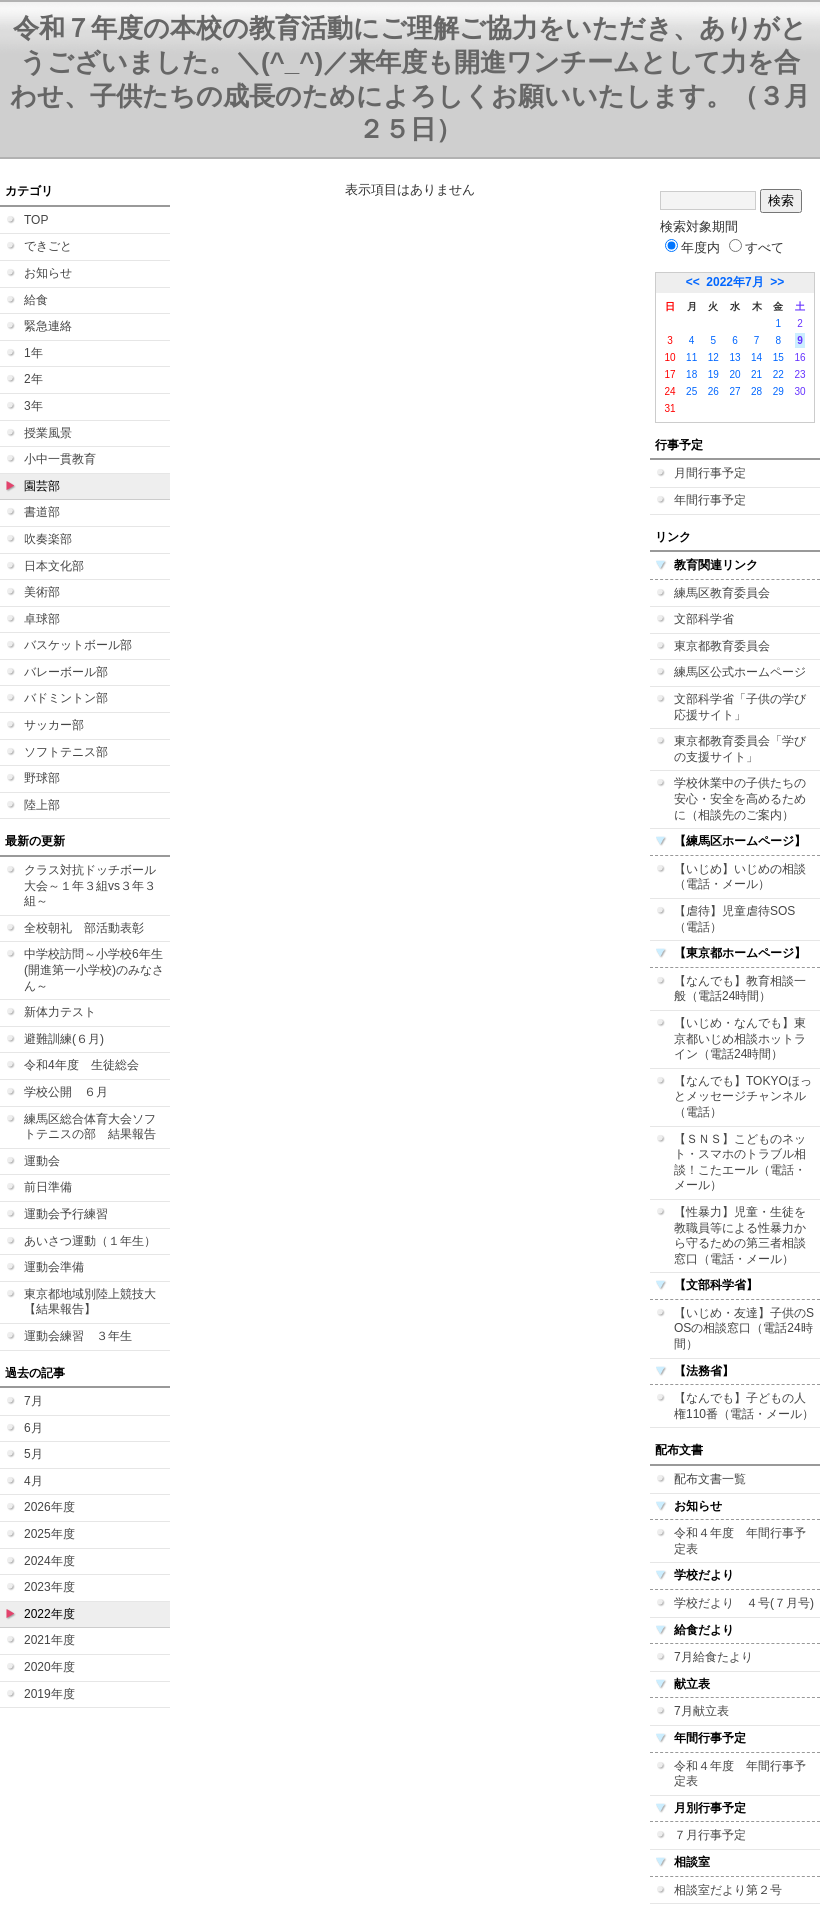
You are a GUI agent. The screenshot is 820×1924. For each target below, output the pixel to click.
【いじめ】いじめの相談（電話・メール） (740, 877)
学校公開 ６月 (66, 1092)
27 (734, 391)
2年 (33, 379)
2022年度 (49, 1614)
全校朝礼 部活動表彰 (84, 928)
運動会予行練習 (66, 1214)
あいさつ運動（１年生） (90, 1241)
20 (734, 374)
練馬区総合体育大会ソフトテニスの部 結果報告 (90, 1127)
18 (691, 374)
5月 (33, 1454)
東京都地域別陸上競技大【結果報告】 (90, 1302)
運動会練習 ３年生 (78, 1336)
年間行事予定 (710, 500)
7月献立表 (701, 1711)
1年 (33, 353)
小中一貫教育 (60, 459)
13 (734, 357)
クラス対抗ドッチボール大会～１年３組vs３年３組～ (90, 885)
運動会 (42, 1161)
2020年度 (49, 1667)
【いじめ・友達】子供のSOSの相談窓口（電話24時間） (744, 1328)
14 (756, 357)
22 (778, 374)
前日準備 (48, 1187)
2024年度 (49, 1561)
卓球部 (42, 619)
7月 (33, 1401)
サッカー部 (54, 725)
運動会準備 (54, 1267)
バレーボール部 (66, 672)
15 (778, 357)
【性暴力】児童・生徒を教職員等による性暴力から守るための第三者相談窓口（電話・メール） (740, 1235)
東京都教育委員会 (722, 646)
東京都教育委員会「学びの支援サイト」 (740, 749)
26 (713, 391)
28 (756, 391)
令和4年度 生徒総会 (81, 1065)
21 (756, 374)
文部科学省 (704, 619)
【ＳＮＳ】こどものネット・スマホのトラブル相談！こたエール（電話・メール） (740, 1162)
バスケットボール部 (78, 645)
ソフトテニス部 (66, 752)
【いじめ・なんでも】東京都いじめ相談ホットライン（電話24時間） (740, 1038)
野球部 (42, 778)
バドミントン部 (66, 698)
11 (691, 357)
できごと (48, 246)
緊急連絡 (48, 326)
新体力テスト (60, 1012)
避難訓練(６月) (64, 1039)
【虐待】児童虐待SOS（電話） (734, 919)
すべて (756, 247)
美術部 (42, 592)
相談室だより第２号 (728, 1890)
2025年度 (49, 1534)
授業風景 (48, 433)
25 (691, 391)
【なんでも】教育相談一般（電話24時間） (740, 989)
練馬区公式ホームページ (740, 672)
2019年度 (49, 1694)
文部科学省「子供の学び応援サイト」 (740, 707)
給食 (36, 300)
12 (713, 357)
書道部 (42, 512)
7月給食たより (713, 1657)
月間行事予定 (710, 473)
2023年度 (49, 1587)
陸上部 (42, 805)
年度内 (692, 247)
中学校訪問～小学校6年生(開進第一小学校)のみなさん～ (94, 969)
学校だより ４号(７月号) (744, 1603)
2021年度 (49, 1640)
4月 (33, 1481)
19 (713, 374)
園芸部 (42, 486)
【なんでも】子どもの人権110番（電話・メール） (744, 1406)
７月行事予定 (710, 1835)
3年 (33, 406)
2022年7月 (734, 282)
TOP (36, 220)
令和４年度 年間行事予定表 (740, 1541)
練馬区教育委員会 (722, 593)
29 (778, 391)
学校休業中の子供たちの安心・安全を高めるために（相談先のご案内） (740, 798)
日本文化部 (54, 566)
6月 (33, 1428)
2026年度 (49, 1507)
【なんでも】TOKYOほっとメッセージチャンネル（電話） (743, 1096)
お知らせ (48, 273)
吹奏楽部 (48, 539)
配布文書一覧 (710, 1479)
